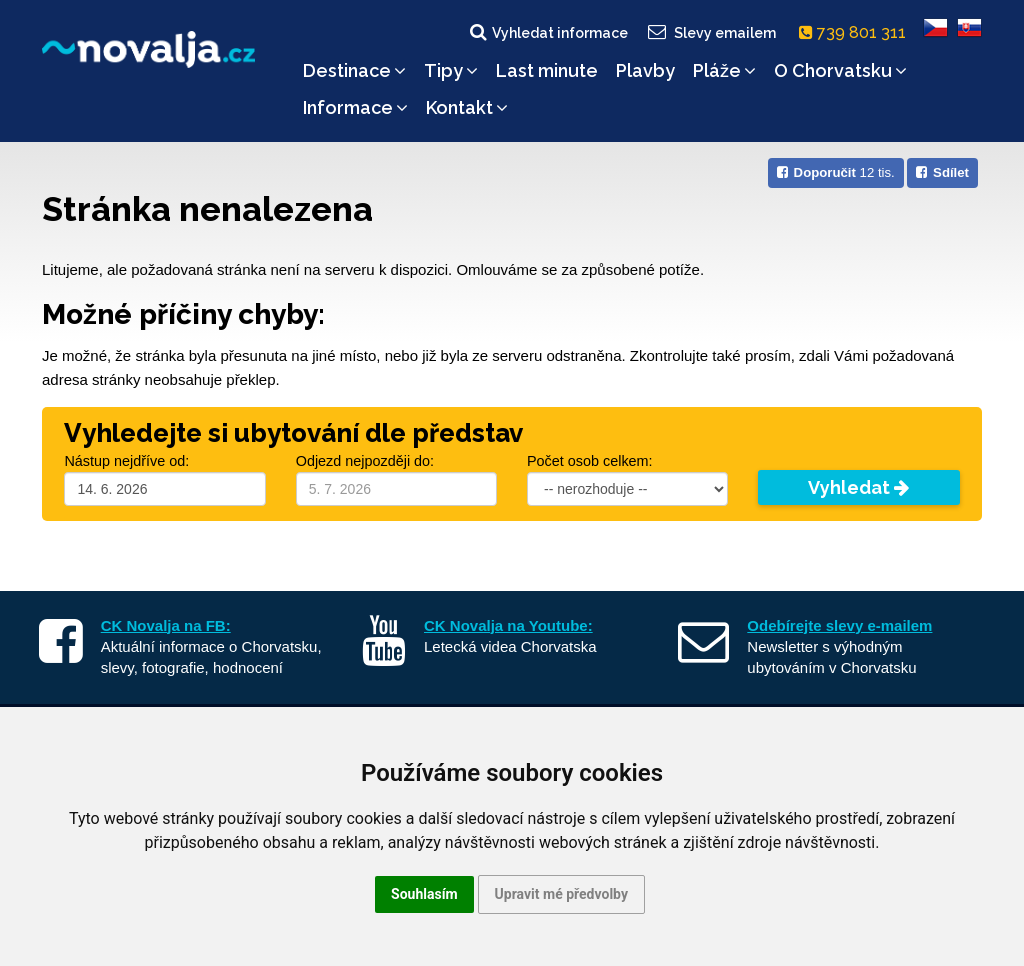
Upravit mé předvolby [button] (561, 894)
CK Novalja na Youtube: (508, 625)
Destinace (354, 70)
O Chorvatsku (840, 70)
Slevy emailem (711, 32)
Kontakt (467, 107)
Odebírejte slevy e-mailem (839, 625)
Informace (355, 107)
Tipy (451, 70)
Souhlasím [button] (424, 894)
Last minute (547, 70)
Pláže (724, 70)
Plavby (645, 70)
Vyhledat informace (547, 32)
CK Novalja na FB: (166, 625)
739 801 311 (856, 32)
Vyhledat (858, 487)
